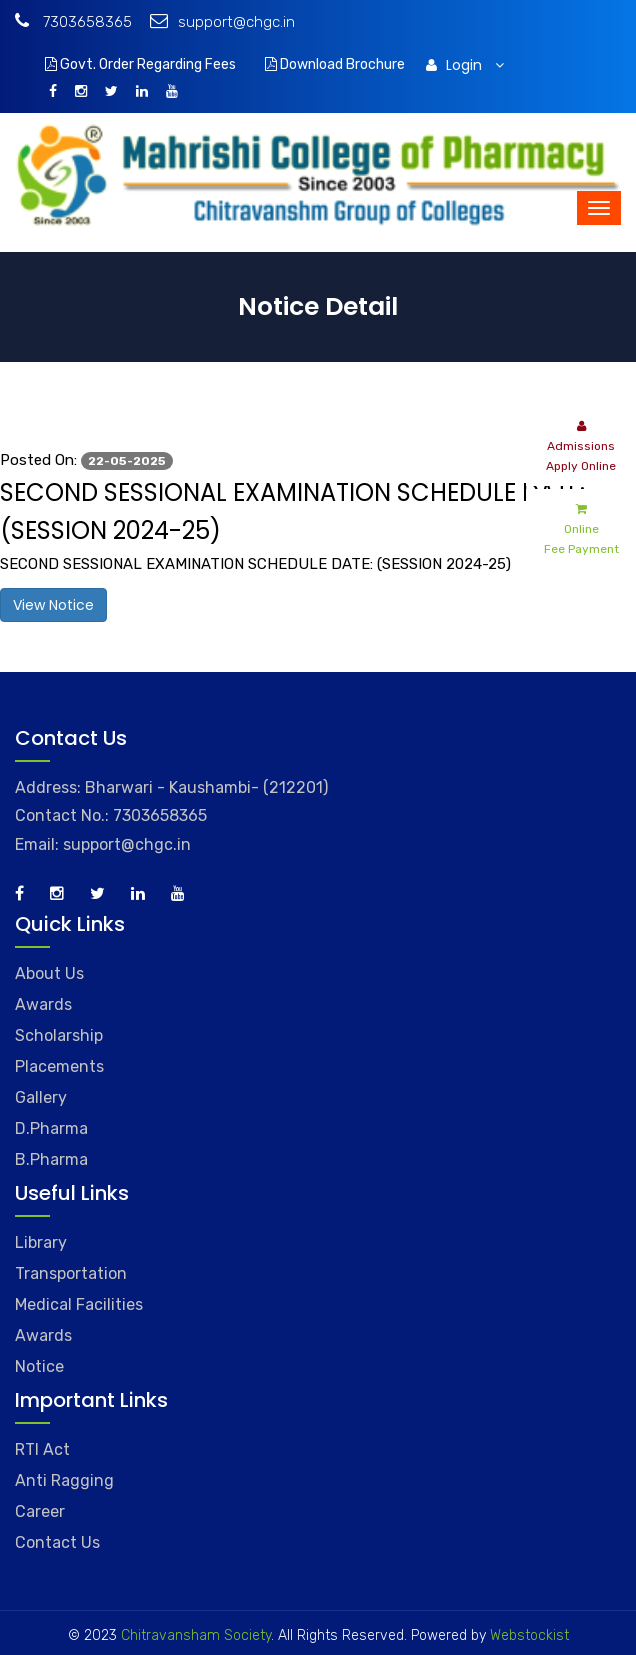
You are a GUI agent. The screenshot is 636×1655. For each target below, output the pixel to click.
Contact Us (57, 1542)
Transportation (71, 1273)
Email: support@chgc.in (103, 844)
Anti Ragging (64, 1480)
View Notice (53, 605)
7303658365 (73, 22)
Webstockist (527, 1635)
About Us (49, 973)
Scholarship (59, 1035)
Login (465, 65)
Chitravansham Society (196, 1635)
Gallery (41, 1097)
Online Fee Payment (581, 527)
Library (41, 1242)
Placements (59, 1066)
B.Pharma (51, 1159)
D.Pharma (51, 1128)
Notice (39, 1366)
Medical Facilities (79, 1304)
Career (40, 1511)
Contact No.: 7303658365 (111, 815)
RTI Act (42, 1449)
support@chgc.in (222, 22)
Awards (43, 1004)
